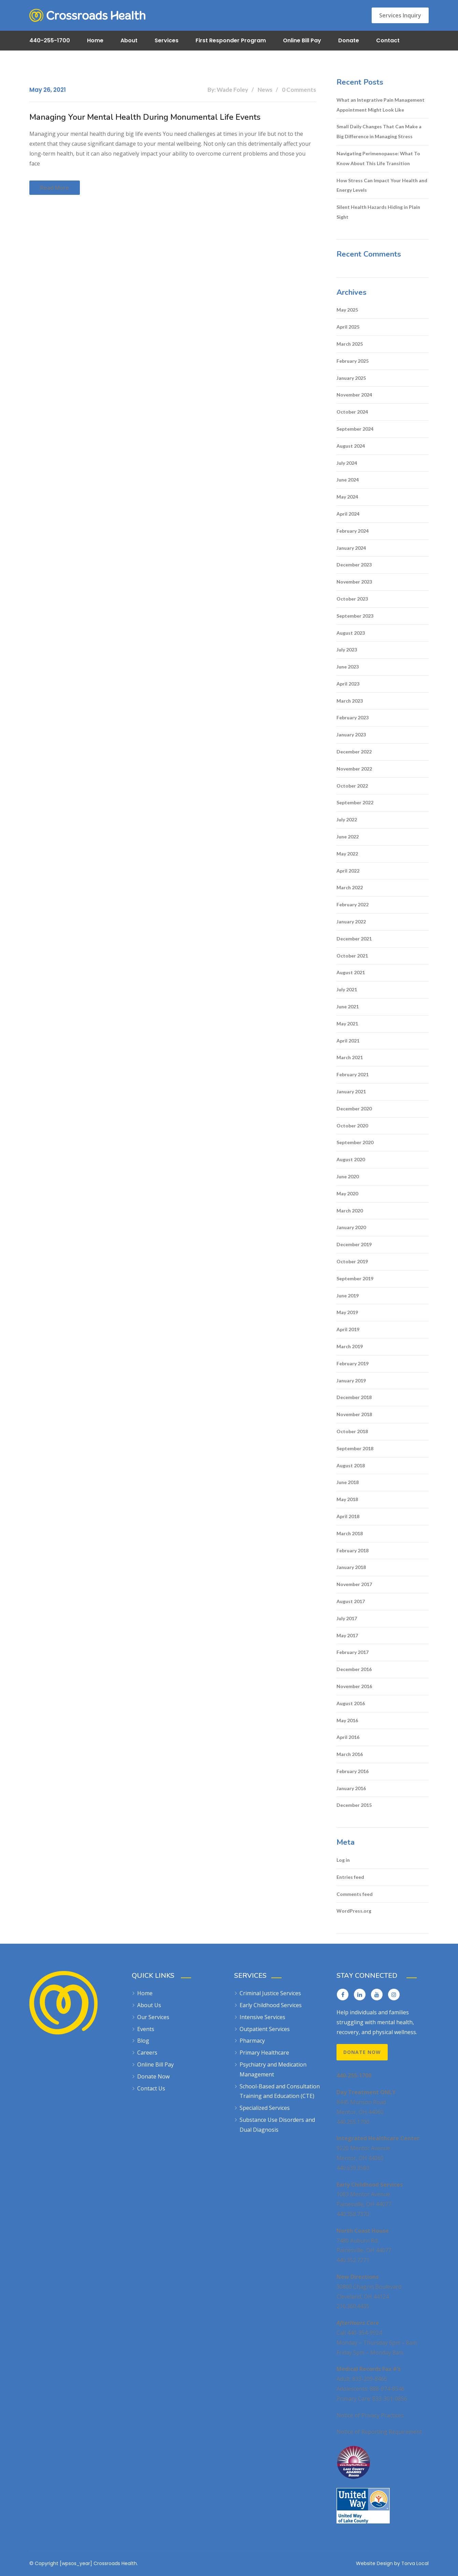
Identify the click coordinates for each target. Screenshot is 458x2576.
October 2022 (352, 786)
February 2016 (353, 1771)
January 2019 (351, 1380)
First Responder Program (231, 40)
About (129, 40)
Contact (388, 40)
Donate (348, 40)
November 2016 (354, 1686)
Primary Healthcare (264, 2052)
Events (145, 2029)
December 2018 (354, 1397)
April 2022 (348, 871)
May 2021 (347, 1023)
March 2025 (350, 344)
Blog (143, 2040)
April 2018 (348, 1516)
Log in (343, 1860)
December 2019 (354, 1244)
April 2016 (348, 1737)
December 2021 (354, 938)
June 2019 (348, 1295)
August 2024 (351, 446)
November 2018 (354, 1414)
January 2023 (351, 734)
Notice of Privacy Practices (370, 2415)
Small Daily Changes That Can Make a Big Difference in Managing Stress (379, 131)
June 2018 (348, 1482)
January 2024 (351, 548)
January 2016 (351, 1788)
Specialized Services (265, 2108)
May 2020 (347, 1193)
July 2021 (347, 989)
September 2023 (355, 616)
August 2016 (351, 1703)
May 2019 (347, 1312)
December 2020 (354, 1108)
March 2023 (350, 701)
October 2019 (352, 1261)
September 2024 (355, 429)
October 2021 (352, 956)
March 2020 (350, 1210)
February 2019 (353, 1363)
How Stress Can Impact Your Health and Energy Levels (382, 185)
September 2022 (355, 802)
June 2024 (348, 480)
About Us (149, 2005)
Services (166, 40)
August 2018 (351, 1465)
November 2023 (354, 582)
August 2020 (351, 1159)
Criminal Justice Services (270, 1993)
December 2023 (354, 564)
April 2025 (348, 327)
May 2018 (347, 1499)
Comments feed (355, 1894)
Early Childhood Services (271, 2005)
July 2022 (347, 819)
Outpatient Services (265, 2029)
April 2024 (348, 514)
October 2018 (352, 1431)
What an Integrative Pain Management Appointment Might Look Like (381, 105)
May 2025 (347, 310)
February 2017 (353, 1652)
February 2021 (353, 1074)
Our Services (153, 2017)
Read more (54, 187)
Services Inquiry (400, 15)
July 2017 (347, 1618)
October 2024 (352, 412)
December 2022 (354, 751)
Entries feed (350, 1877)
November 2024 (354, 395)
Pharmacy (252, 2040)
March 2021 (350, 1057)
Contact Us (151, 2088)
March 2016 (350, 1754)
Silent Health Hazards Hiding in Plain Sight (378, 212)
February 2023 (353, 717)
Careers (147, 2052)
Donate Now (153, 2076)
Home (95, 40)
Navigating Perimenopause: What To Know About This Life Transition (378, 158)
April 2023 (348, 684)
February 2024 (353, 531)
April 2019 (348, 1329)
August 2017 (351, 1601)
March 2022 (350, 887)
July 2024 (347, 463)
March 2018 (350, 1533)
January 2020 (351, 1227)
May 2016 (347, 1720)
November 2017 (354, 1584)
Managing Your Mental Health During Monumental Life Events (145, 117)
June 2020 (348, 1176)
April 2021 (348, 1041)
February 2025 (353, 361)
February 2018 (353, 1550)
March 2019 (350, 1346)
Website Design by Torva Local (392, 2563)
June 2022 (348, 836)
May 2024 (347, 497)
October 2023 (352, 599)
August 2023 (351, 633)
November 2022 (354, 769)
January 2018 (351, 1567)
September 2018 (355, 1448)
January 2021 (351, 1091)
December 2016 (354, 1669)
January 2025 (351, 378)
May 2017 (347, 1635)
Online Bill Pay (302, 40)
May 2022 (347, 854)
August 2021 (351, 972)
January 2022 (351, 921)
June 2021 (348, 1006)
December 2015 (354, 1805)
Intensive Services (262, 2017)
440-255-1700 (49, 40)
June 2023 (348, 667)
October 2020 (352, 1125)
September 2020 (355, 1142)
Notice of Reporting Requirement (379, 2431)
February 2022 (353, 904)
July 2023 (347, 649)
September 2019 (355, 1278)
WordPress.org (354, 1911)
